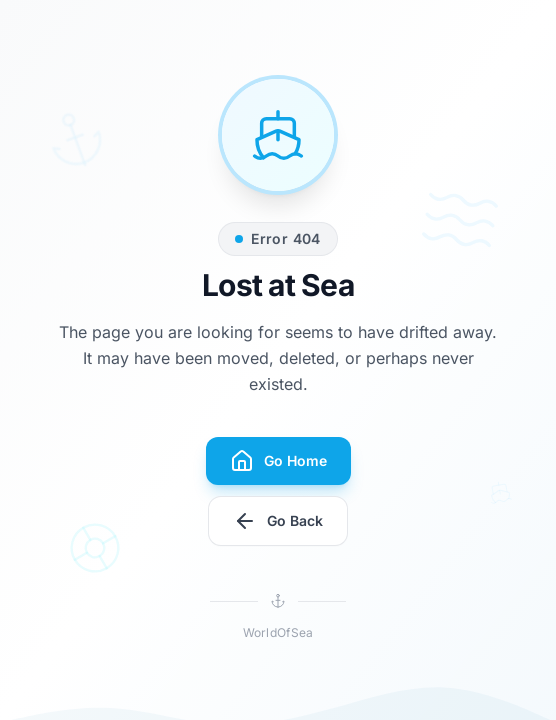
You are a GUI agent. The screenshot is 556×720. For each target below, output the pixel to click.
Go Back (278, 521)
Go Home (278, 461)
